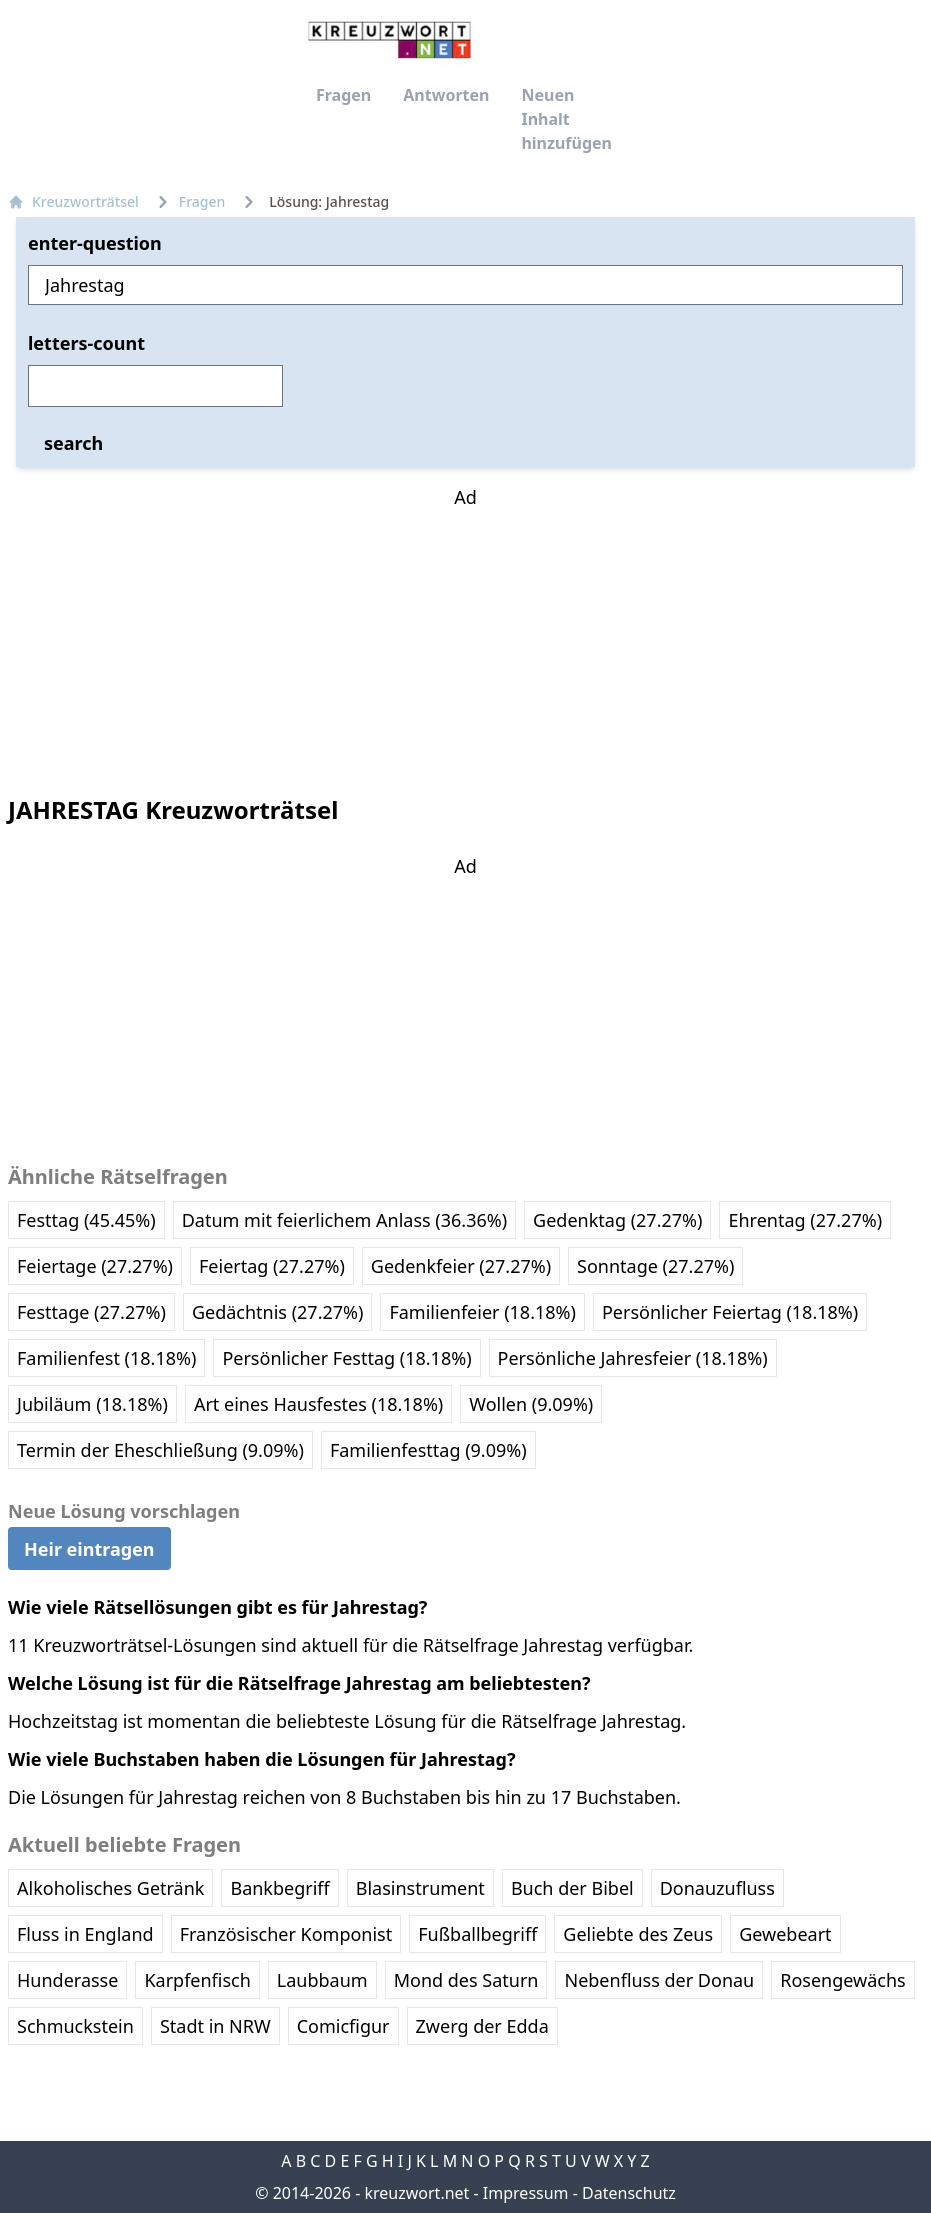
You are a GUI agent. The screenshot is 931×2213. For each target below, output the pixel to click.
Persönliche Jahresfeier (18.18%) (633, 1358)
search (73, 443)
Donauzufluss (717, 1888)
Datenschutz (629, 2193)
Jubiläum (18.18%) (92, 1404)
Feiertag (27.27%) (272, 1266)
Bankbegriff (279, 1888)
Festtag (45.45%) (86, 1220)
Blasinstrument (420, 1888)
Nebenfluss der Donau (659, 1980)
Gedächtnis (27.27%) (278, 1312)
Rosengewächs (842, 1980)
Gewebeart (785, 1934)
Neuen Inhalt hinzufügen (566, 119)
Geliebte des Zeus (638, 1934)
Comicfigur (343, 2026)
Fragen (343, 95)
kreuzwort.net (416, 2193)
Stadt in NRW (215, 2026)
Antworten (446, 95)
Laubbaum (322, 1980)
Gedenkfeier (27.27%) (461, 1266)
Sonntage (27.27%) (655, 1266)
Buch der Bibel (572, 1888)
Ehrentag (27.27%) (805, 1220)
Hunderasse (67, 1980)
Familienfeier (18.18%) (482, 1312)
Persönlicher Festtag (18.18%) (346, 1358)
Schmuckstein (75, 2026)
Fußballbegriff (477, 1934)
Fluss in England (85, 1934)
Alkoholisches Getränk (110, 1888)
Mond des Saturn (466, 1980)
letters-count (86, 343)
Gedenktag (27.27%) (617, 1220)
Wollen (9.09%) (531, 1404)
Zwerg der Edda (482, 2026)
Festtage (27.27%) (91, 1312)
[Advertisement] (466, 636)
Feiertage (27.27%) (95, 1266)
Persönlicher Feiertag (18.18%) (730, 1312)
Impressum (526, 2193)
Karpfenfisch (197, 1980)
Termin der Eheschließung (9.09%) (160, 1450)
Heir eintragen (89, 1549)
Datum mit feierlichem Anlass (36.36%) (344, 1220)
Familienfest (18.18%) (106, 1358)
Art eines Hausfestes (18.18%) (318, 1404)
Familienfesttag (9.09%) (428, 1450)
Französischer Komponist (286, 1934)
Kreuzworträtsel (73, 201)
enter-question (95, 243)
